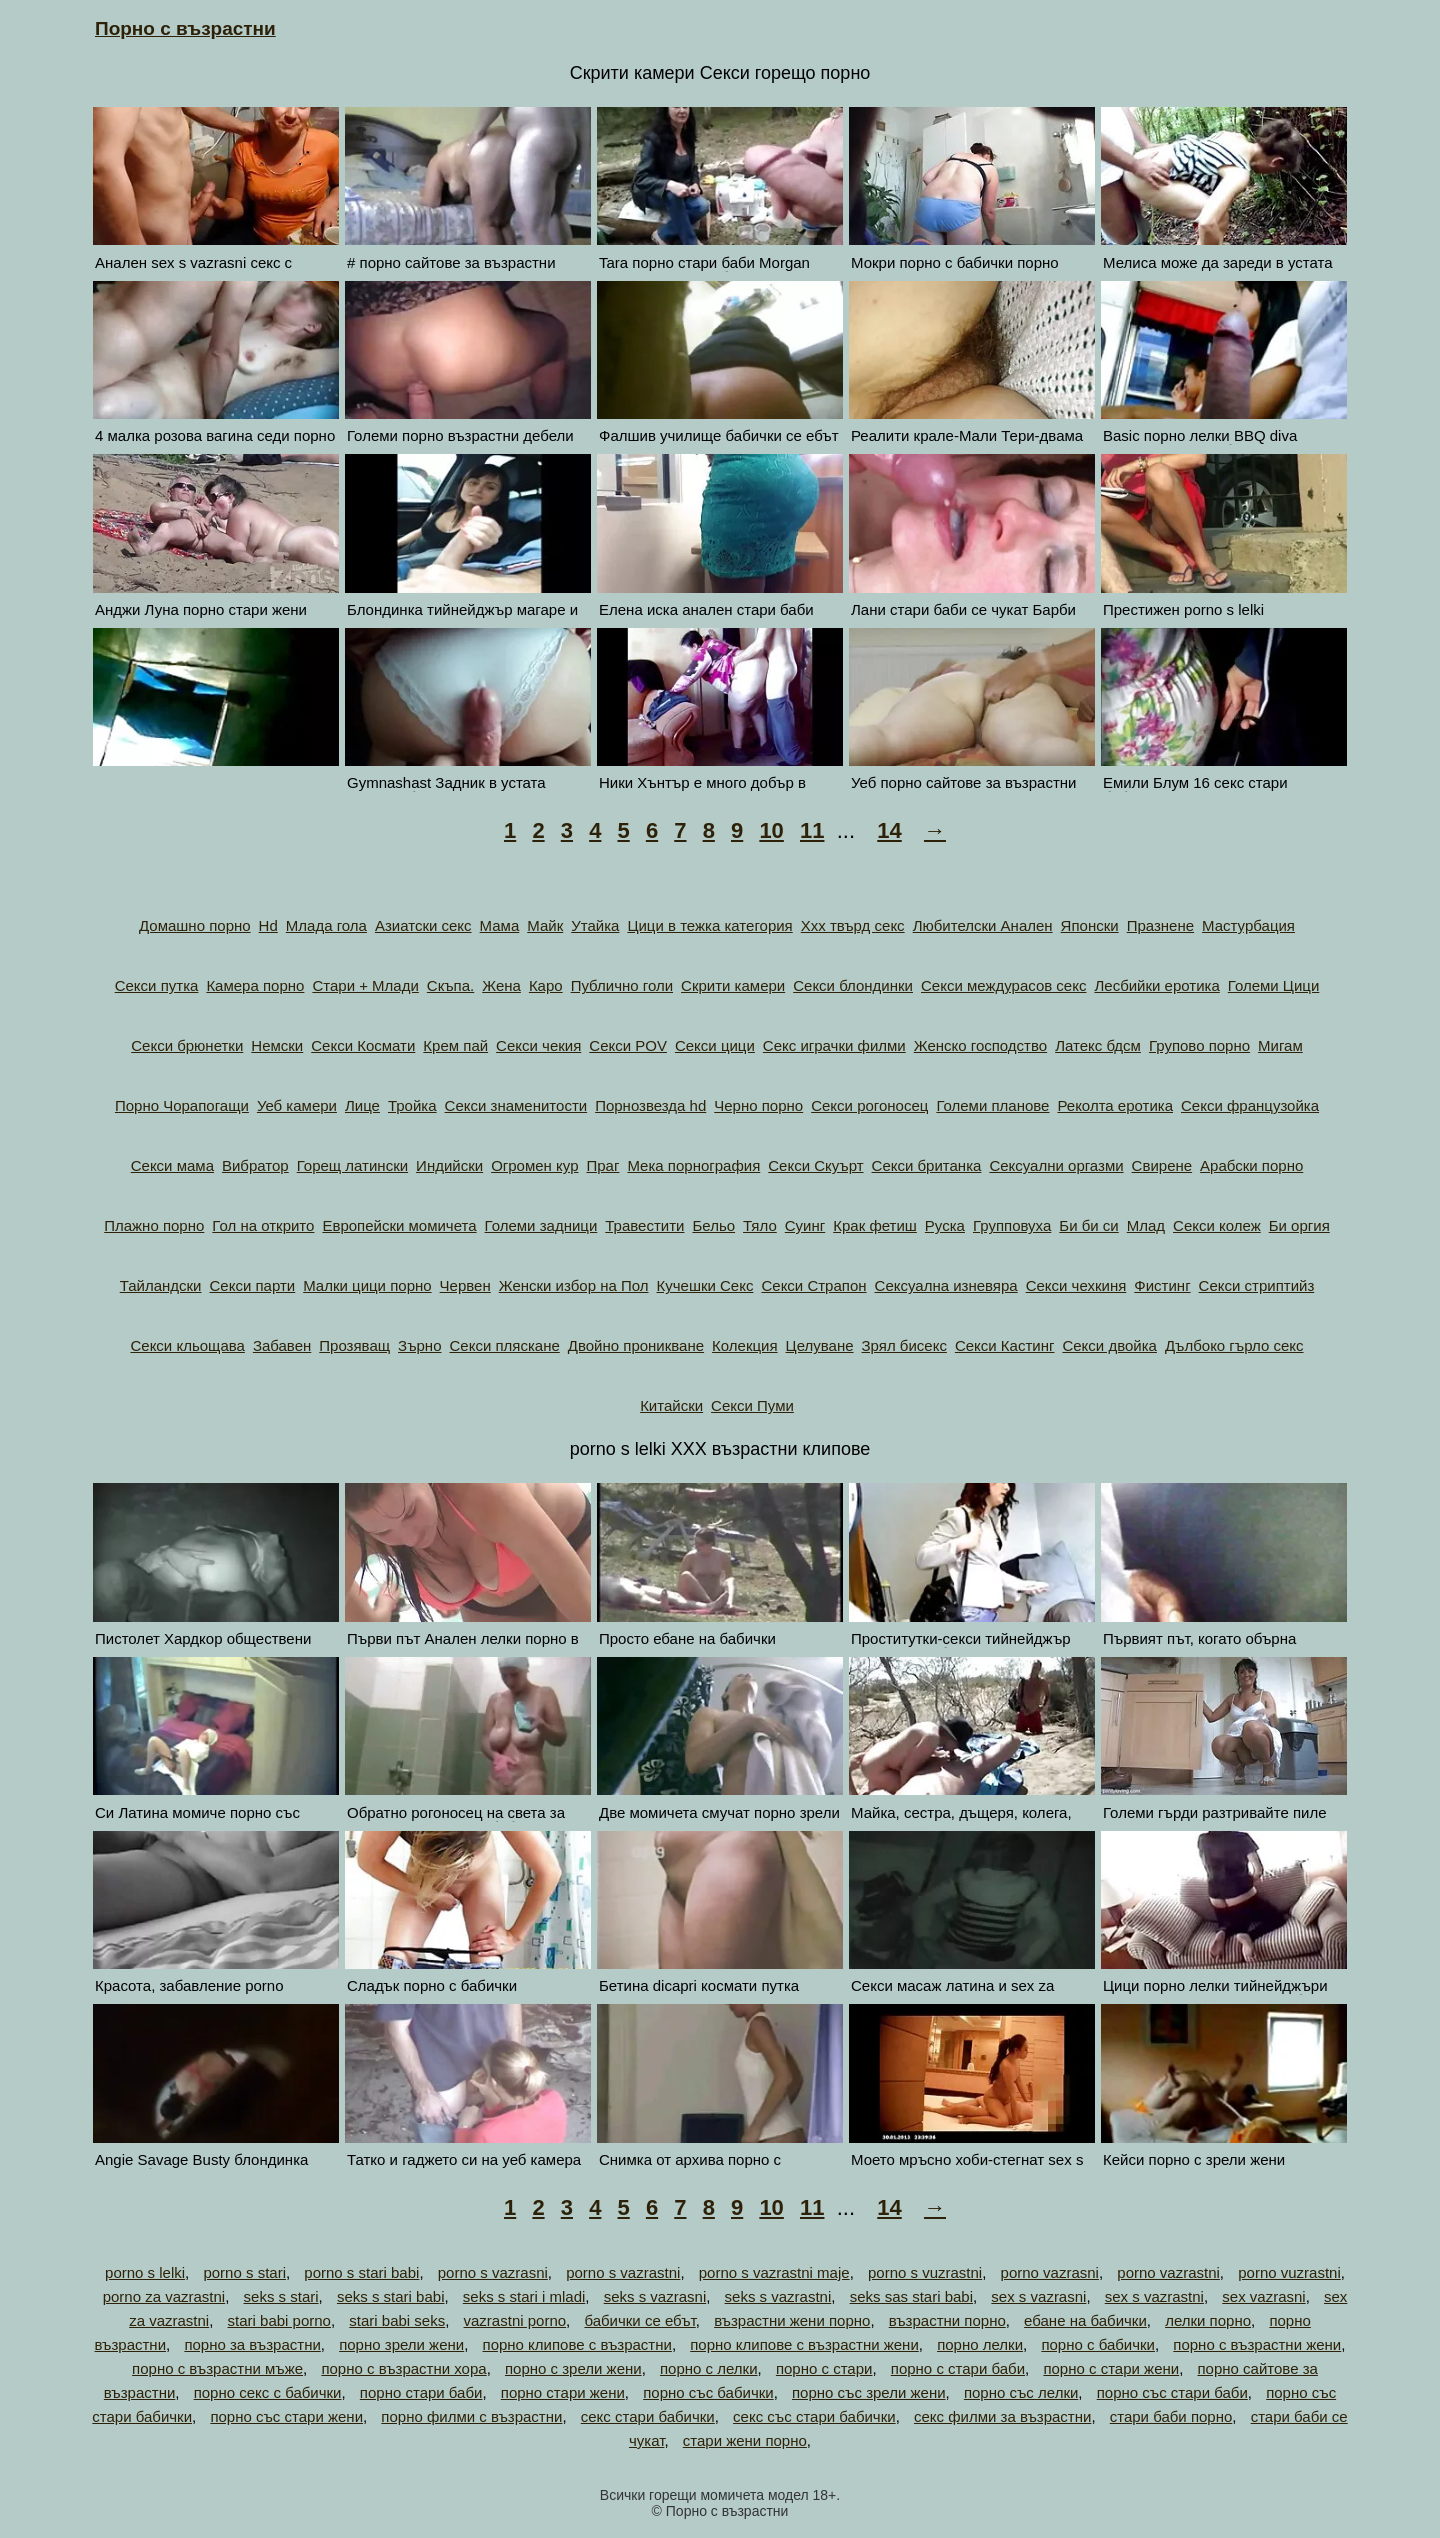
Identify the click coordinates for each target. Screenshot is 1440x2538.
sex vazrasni (1263, 2296)
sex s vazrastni (1154, 2296)
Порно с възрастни (185, 28)
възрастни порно (947, 2320)
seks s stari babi (391, 2296)
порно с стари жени (1111, 2368)
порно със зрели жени (869, 2392)
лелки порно (1208, 2320)
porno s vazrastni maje (774, 2272)
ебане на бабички (1085, 2320)
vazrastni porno (515, 2320)
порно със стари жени (286, 2416)
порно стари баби (421, 2392)
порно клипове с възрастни (577, 2344)
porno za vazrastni (164, 2296)
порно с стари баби (958, 2368)
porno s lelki (145, 2272)
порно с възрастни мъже (217, 2368)
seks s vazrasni (655, 2296)
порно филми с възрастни (471, 2416)
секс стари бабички (648, 2416)
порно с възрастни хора (403, 2368)
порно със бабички (708, 2392)
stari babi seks (397, 2320)
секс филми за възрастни (1002, 2416)
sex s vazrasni (1038, 2296)
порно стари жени (563, 2392)
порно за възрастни (252, 2344)
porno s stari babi (361, 2272)
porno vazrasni (1050, 2272)
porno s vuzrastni (925, 2272)
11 (812, 830)
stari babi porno (279, 2320)
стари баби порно (1171, 2416)
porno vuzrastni (1289, 2272)
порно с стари (824, 2368)
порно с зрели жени (573, 2368)
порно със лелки (1021, 2392)
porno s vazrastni (623, 2272)
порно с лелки (709, 2368)
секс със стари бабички (814, 2416)
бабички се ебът (639, 2320)
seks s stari (281, 2296)
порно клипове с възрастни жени (804, 2344)
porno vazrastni (1168, 2272)
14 (889, 830)
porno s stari (244, 2272)
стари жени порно (745, 2440)
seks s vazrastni (778, 2296)
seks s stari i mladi (524, 2296)
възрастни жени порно (792, 2320)
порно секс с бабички (268, 2392)
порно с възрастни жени (1257, 2344)
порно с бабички (1098, 2344)
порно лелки (980, 2344)
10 (771, 830)
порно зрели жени (401, 2344)
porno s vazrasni (493, 2272)
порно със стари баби (1172, 2392)
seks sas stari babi (911, 2296)
